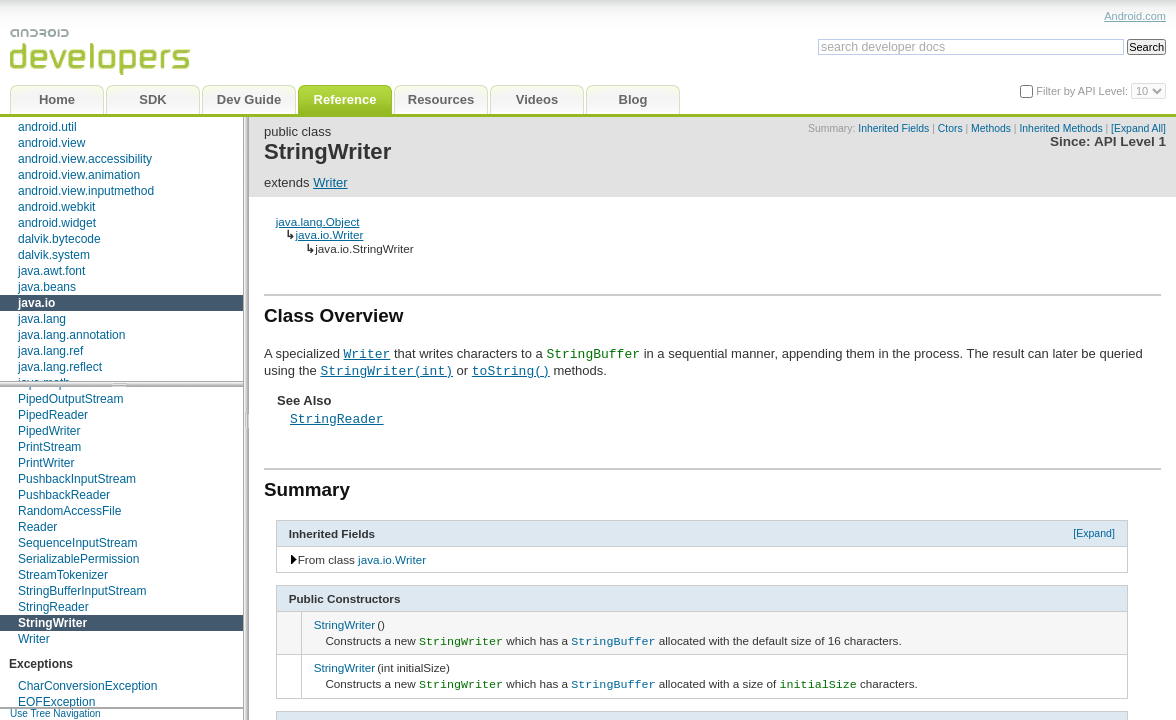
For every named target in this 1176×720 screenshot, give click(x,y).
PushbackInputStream (77, 479)
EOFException (56, 702)
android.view (51, 143)
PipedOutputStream (70, 399)
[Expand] (1094, 533)
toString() (511, 370)
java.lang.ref (50, 351)
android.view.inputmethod (86, 191)
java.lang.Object (318, 221)
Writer (34, 639)
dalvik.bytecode (59, 239)
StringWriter (52, 623)
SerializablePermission (78, 559)
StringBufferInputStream (82, 591)
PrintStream (49, 447)
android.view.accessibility (85, 159)
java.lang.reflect (60, 367)
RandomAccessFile (69, 511)
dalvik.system (54, 255)
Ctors (950, 128)
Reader (37, 527)
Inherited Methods (1060, 128)
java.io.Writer (329, 234)
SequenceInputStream (77, 543)
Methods (991, 128)
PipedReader (53, 415)
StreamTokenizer (63, 575)
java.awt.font (51, 271)
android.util (47, 127)
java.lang (42, 319)
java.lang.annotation (71, 335)
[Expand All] (1138, 128)
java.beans (47, 287)
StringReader (53, 607)
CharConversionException (87, 686)
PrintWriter (46, 463)
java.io (36, 303)
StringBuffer (613, 640)
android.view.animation (79, 175)
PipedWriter (49, 431)
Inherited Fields (893, 128)
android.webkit (56, 207)
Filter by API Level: (1083, 91)
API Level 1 (1130, 141)
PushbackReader (64, 495)
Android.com (1135, 16)
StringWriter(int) (386, 370)
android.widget (57, 223)
